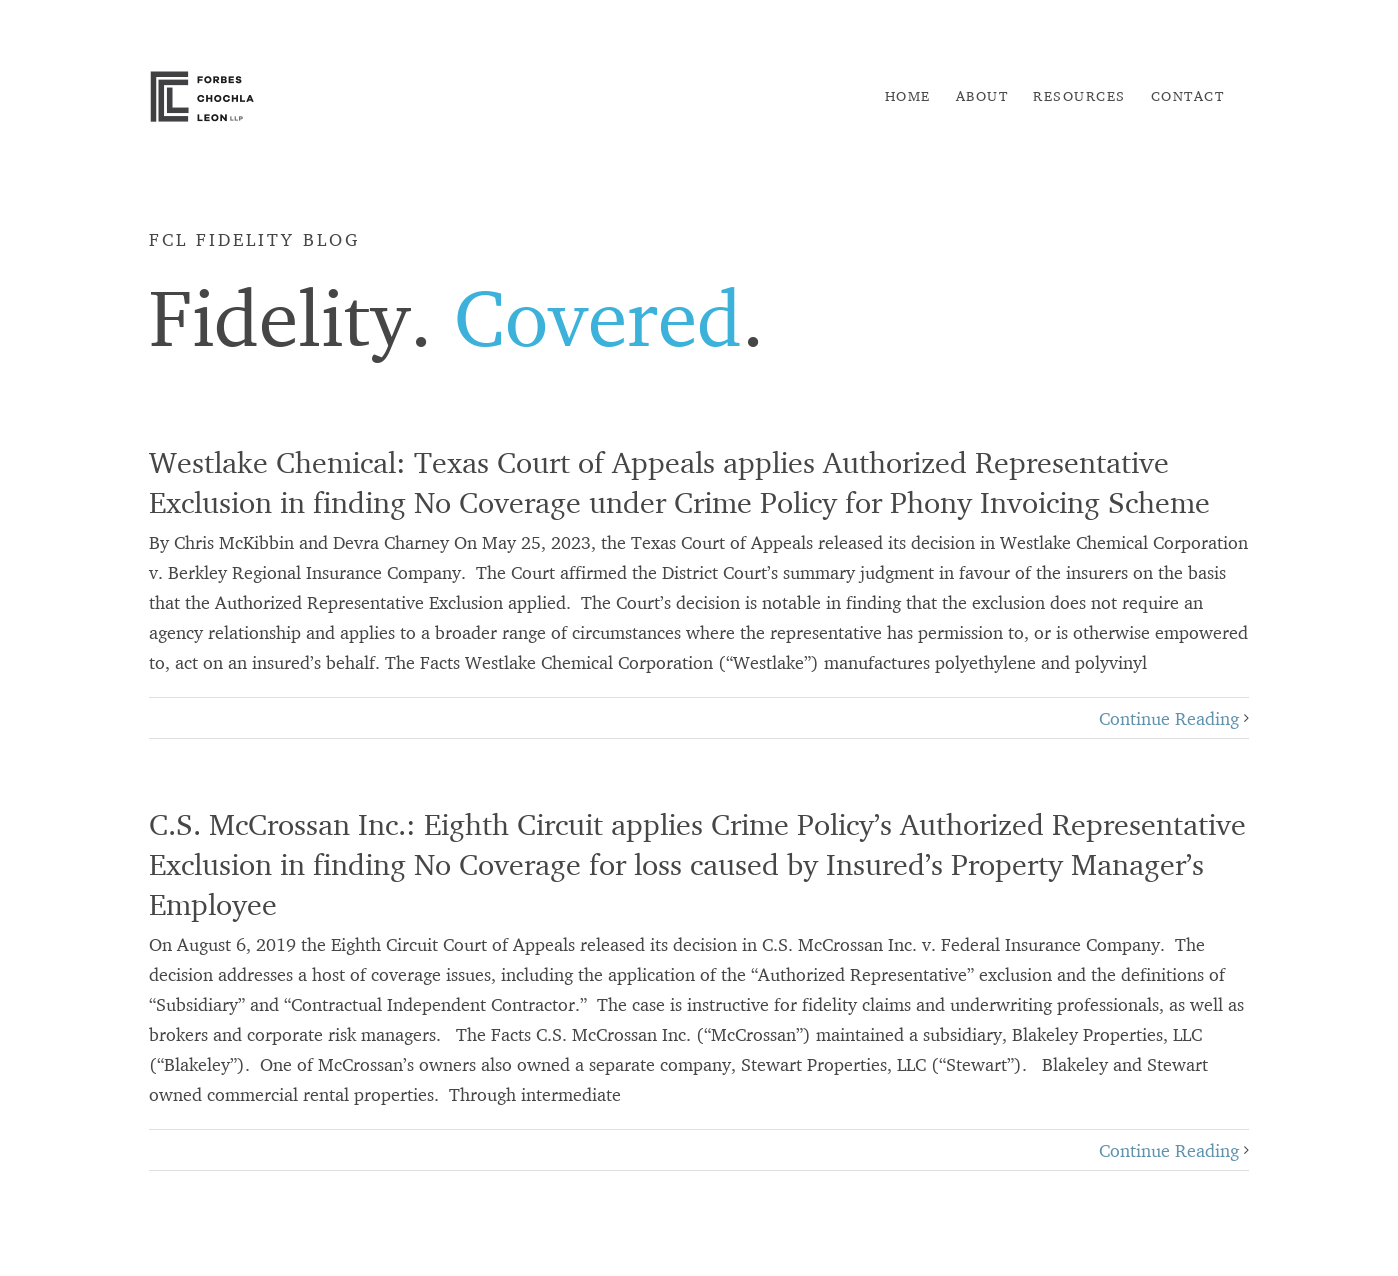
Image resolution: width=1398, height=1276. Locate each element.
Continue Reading (1169, 718)
